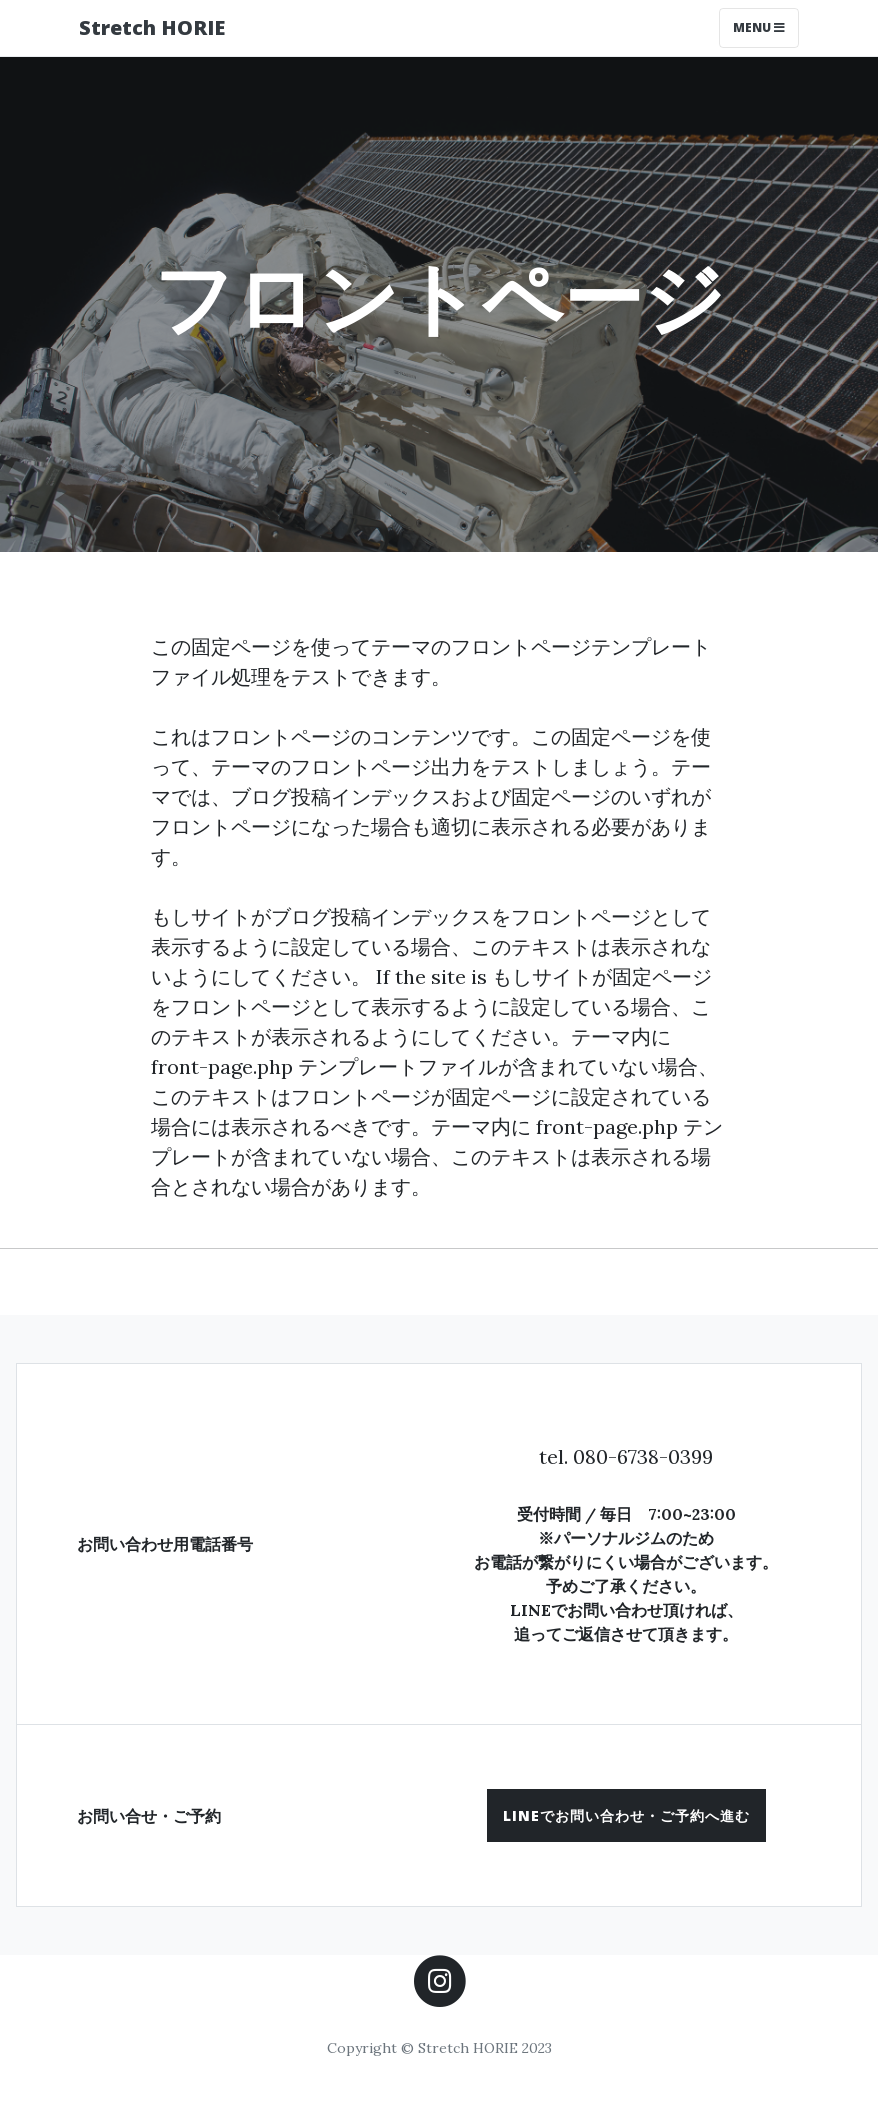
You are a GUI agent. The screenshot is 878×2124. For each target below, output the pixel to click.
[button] (626, 1815)
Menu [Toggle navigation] (759, 27)
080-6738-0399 (643, 1456)
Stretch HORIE (152, 27)
